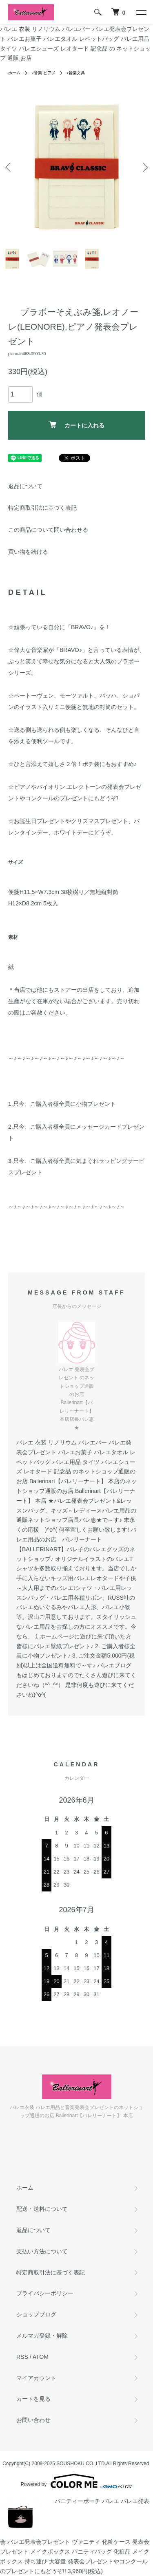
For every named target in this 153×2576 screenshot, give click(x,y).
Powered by (76, 2481)
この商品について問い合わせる (48, 529)
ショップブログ (36, 2314)
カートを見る (33, 2398)
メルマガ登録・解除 (42, 2335)
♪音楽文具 (76, 72)
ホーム (14, 72)
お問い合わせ (33, 2420)
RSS (22, 2357)
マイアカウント (36, 2378)
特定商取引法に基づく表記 (42, 507)
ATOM (41, 2357)
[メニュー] (141, 12)
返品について (25, 486)
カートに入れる (76, 425)
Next (144, 167)
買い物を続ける (28, 551)
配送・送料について (42, 2209)
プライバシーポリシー (44, 2293)
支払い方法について (42, 2251)
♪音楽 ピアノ (43, 72)
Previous (9, 167)
